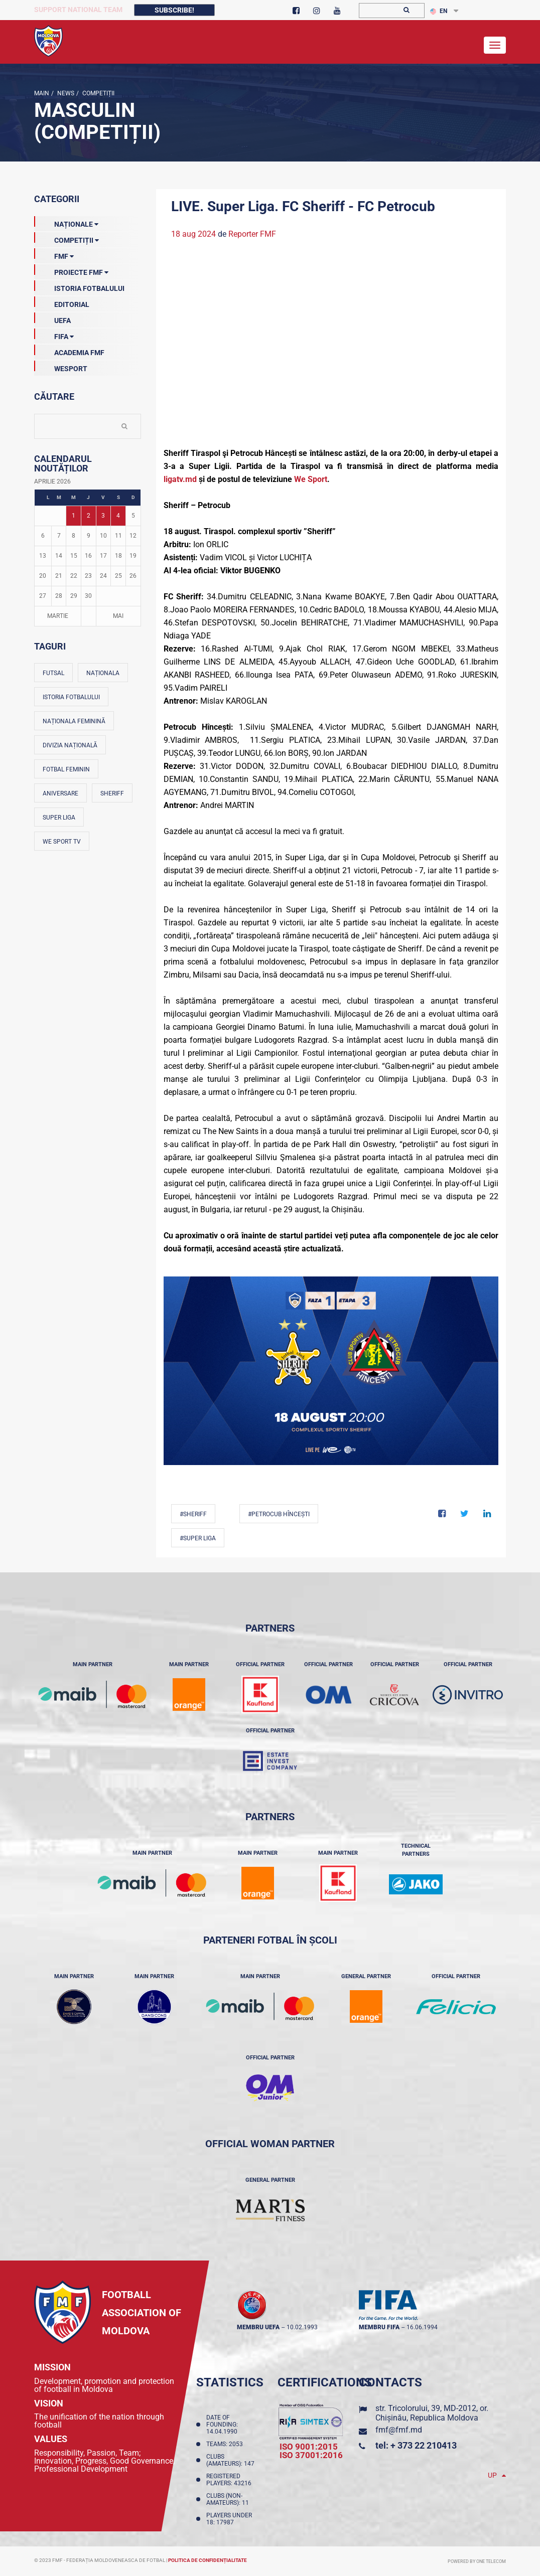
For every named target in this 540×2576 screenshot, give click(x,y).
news (65, 93)
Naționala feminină (74, 721)
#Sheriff (193, 1514)
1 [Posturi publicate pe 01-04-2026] (73, 515)
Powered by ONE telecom (477, 2561)
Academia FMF (69, 351)
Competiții (97, 93)
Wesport (60, 367)
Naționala (102, 673)
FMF (54, 254)
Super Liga (59, 817)
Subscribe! (174, 10)
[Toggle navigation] (495, 45)
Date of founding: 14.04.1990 (223, 2424)
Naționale (66, 222)
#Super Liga (198, 1538)
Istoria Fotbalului (79, 286)
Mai (118, 615)
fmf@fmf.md (398, 2430)
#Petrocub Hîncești (279, 1514)
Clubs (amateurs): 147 (231, 2460)
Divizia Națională (70, 745)
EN (438, 11)
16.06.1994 (422, 2327)
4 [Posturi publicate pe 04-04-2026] (118, 515)
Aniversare (60, 793)
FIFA (54, 335)
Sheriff (112, 793)
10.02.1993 (302, 2327)
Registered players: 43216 (230, 2480)
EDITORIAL (61, 302)
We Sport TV (62, 841)
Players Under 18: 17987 (229, 2519)
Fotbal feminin (66, 769)
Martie (57, 615)
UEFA (52, 318)
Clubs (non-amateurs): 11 (229, 2499)
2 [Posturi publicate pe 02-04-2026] (88, 515)
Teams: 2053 (226, 2444)
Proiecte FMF (71, 270)
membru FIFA (379, 2327)
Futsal (53, 673)
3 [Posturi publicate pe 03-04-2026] (103, 515)
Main (41, 93)
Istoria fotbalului (71, 697)
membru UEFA (258, 2327)
